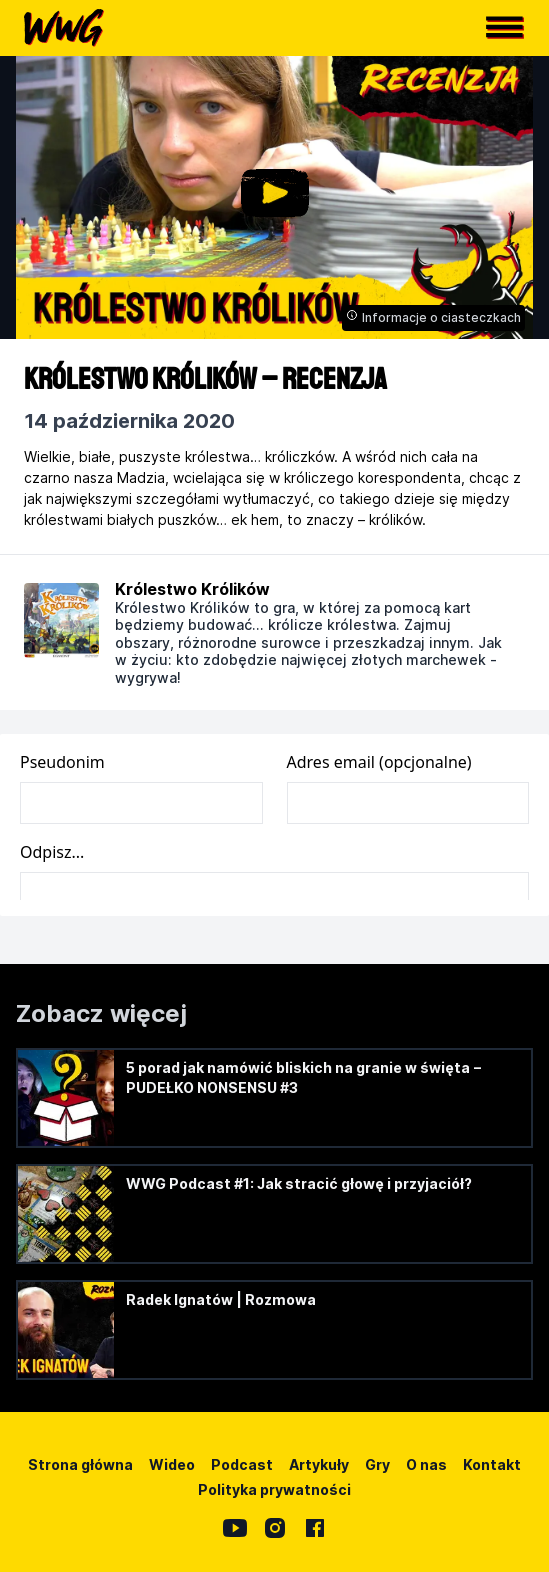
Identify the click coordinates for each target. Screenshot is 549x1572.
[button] (505, 28)
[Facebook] (315, 1528)
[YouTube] (235, 1528)
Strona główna (80, 1464)
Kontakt (492, 1464)
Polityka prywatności (274, 1489)
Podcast (242, 1464)
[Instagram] (275, 1528)
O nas (426, 1464)
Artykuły (319, 1464)
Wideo (172, 1464)
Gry (377, 1464)
